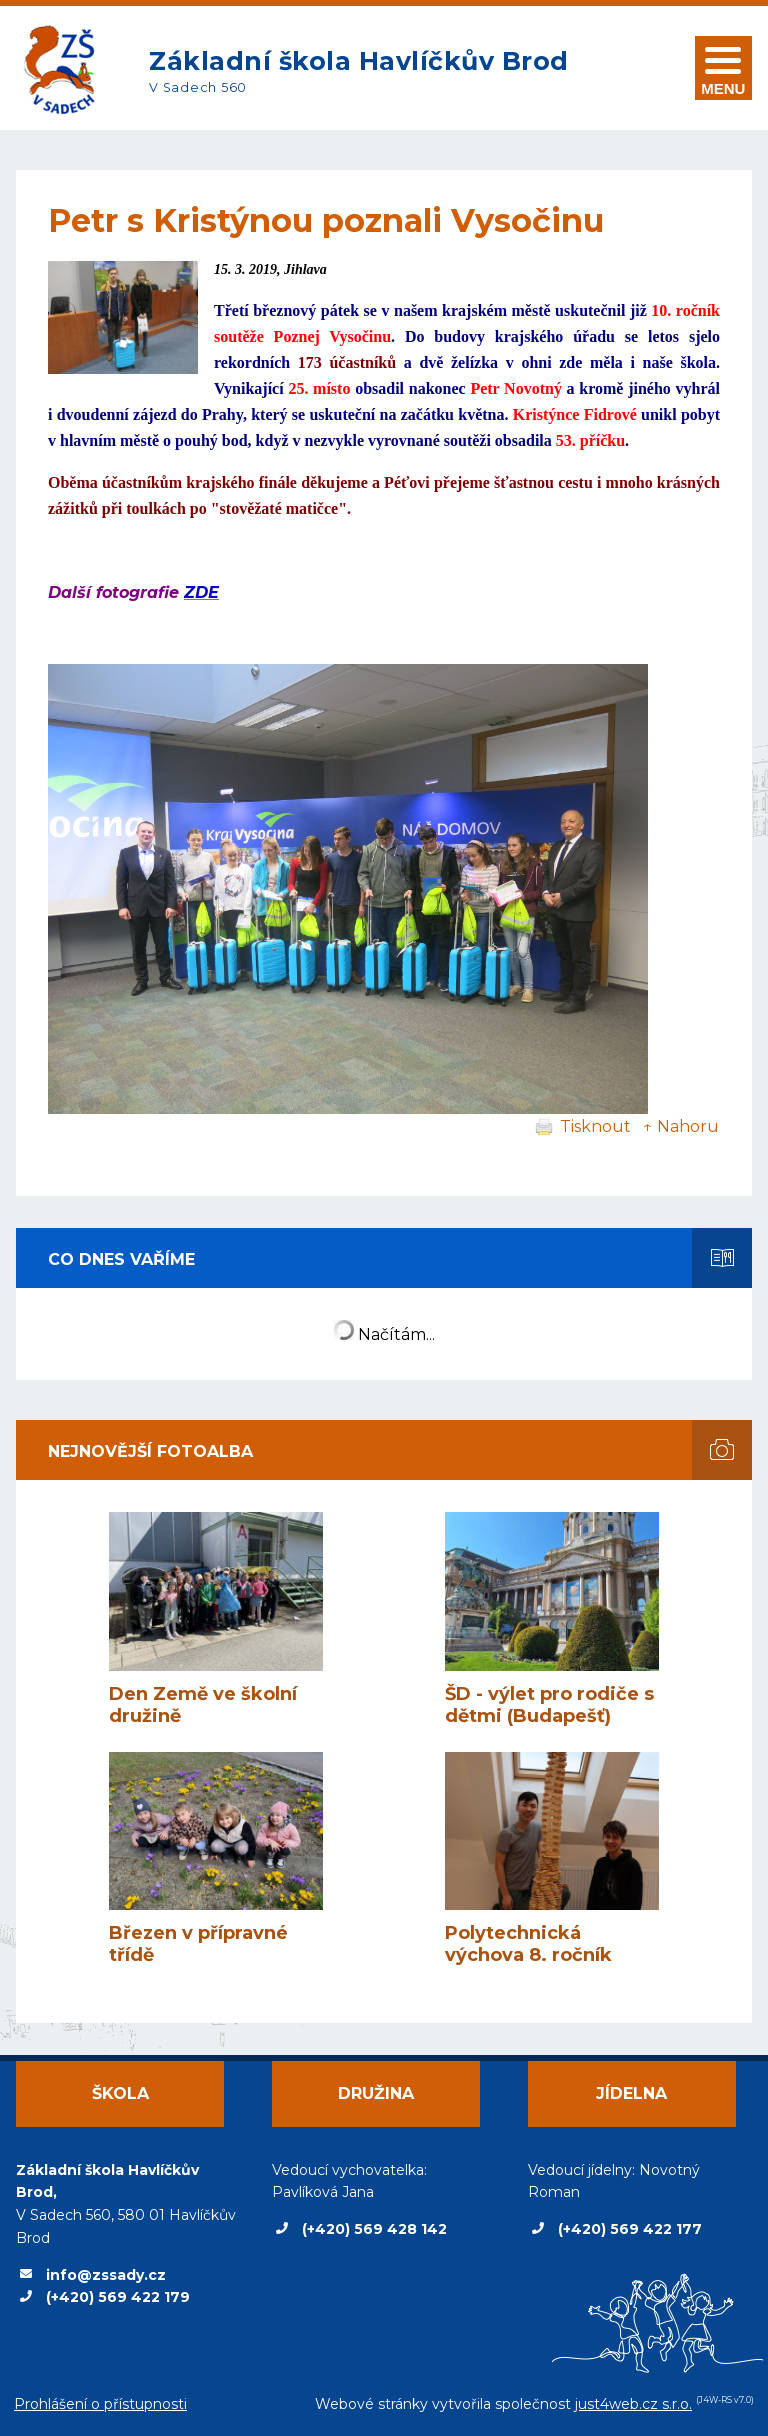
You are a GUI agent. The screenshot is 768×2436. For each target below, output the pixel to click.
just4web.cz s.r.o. (633, 2404)
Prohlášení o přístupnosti (100, 2404)
